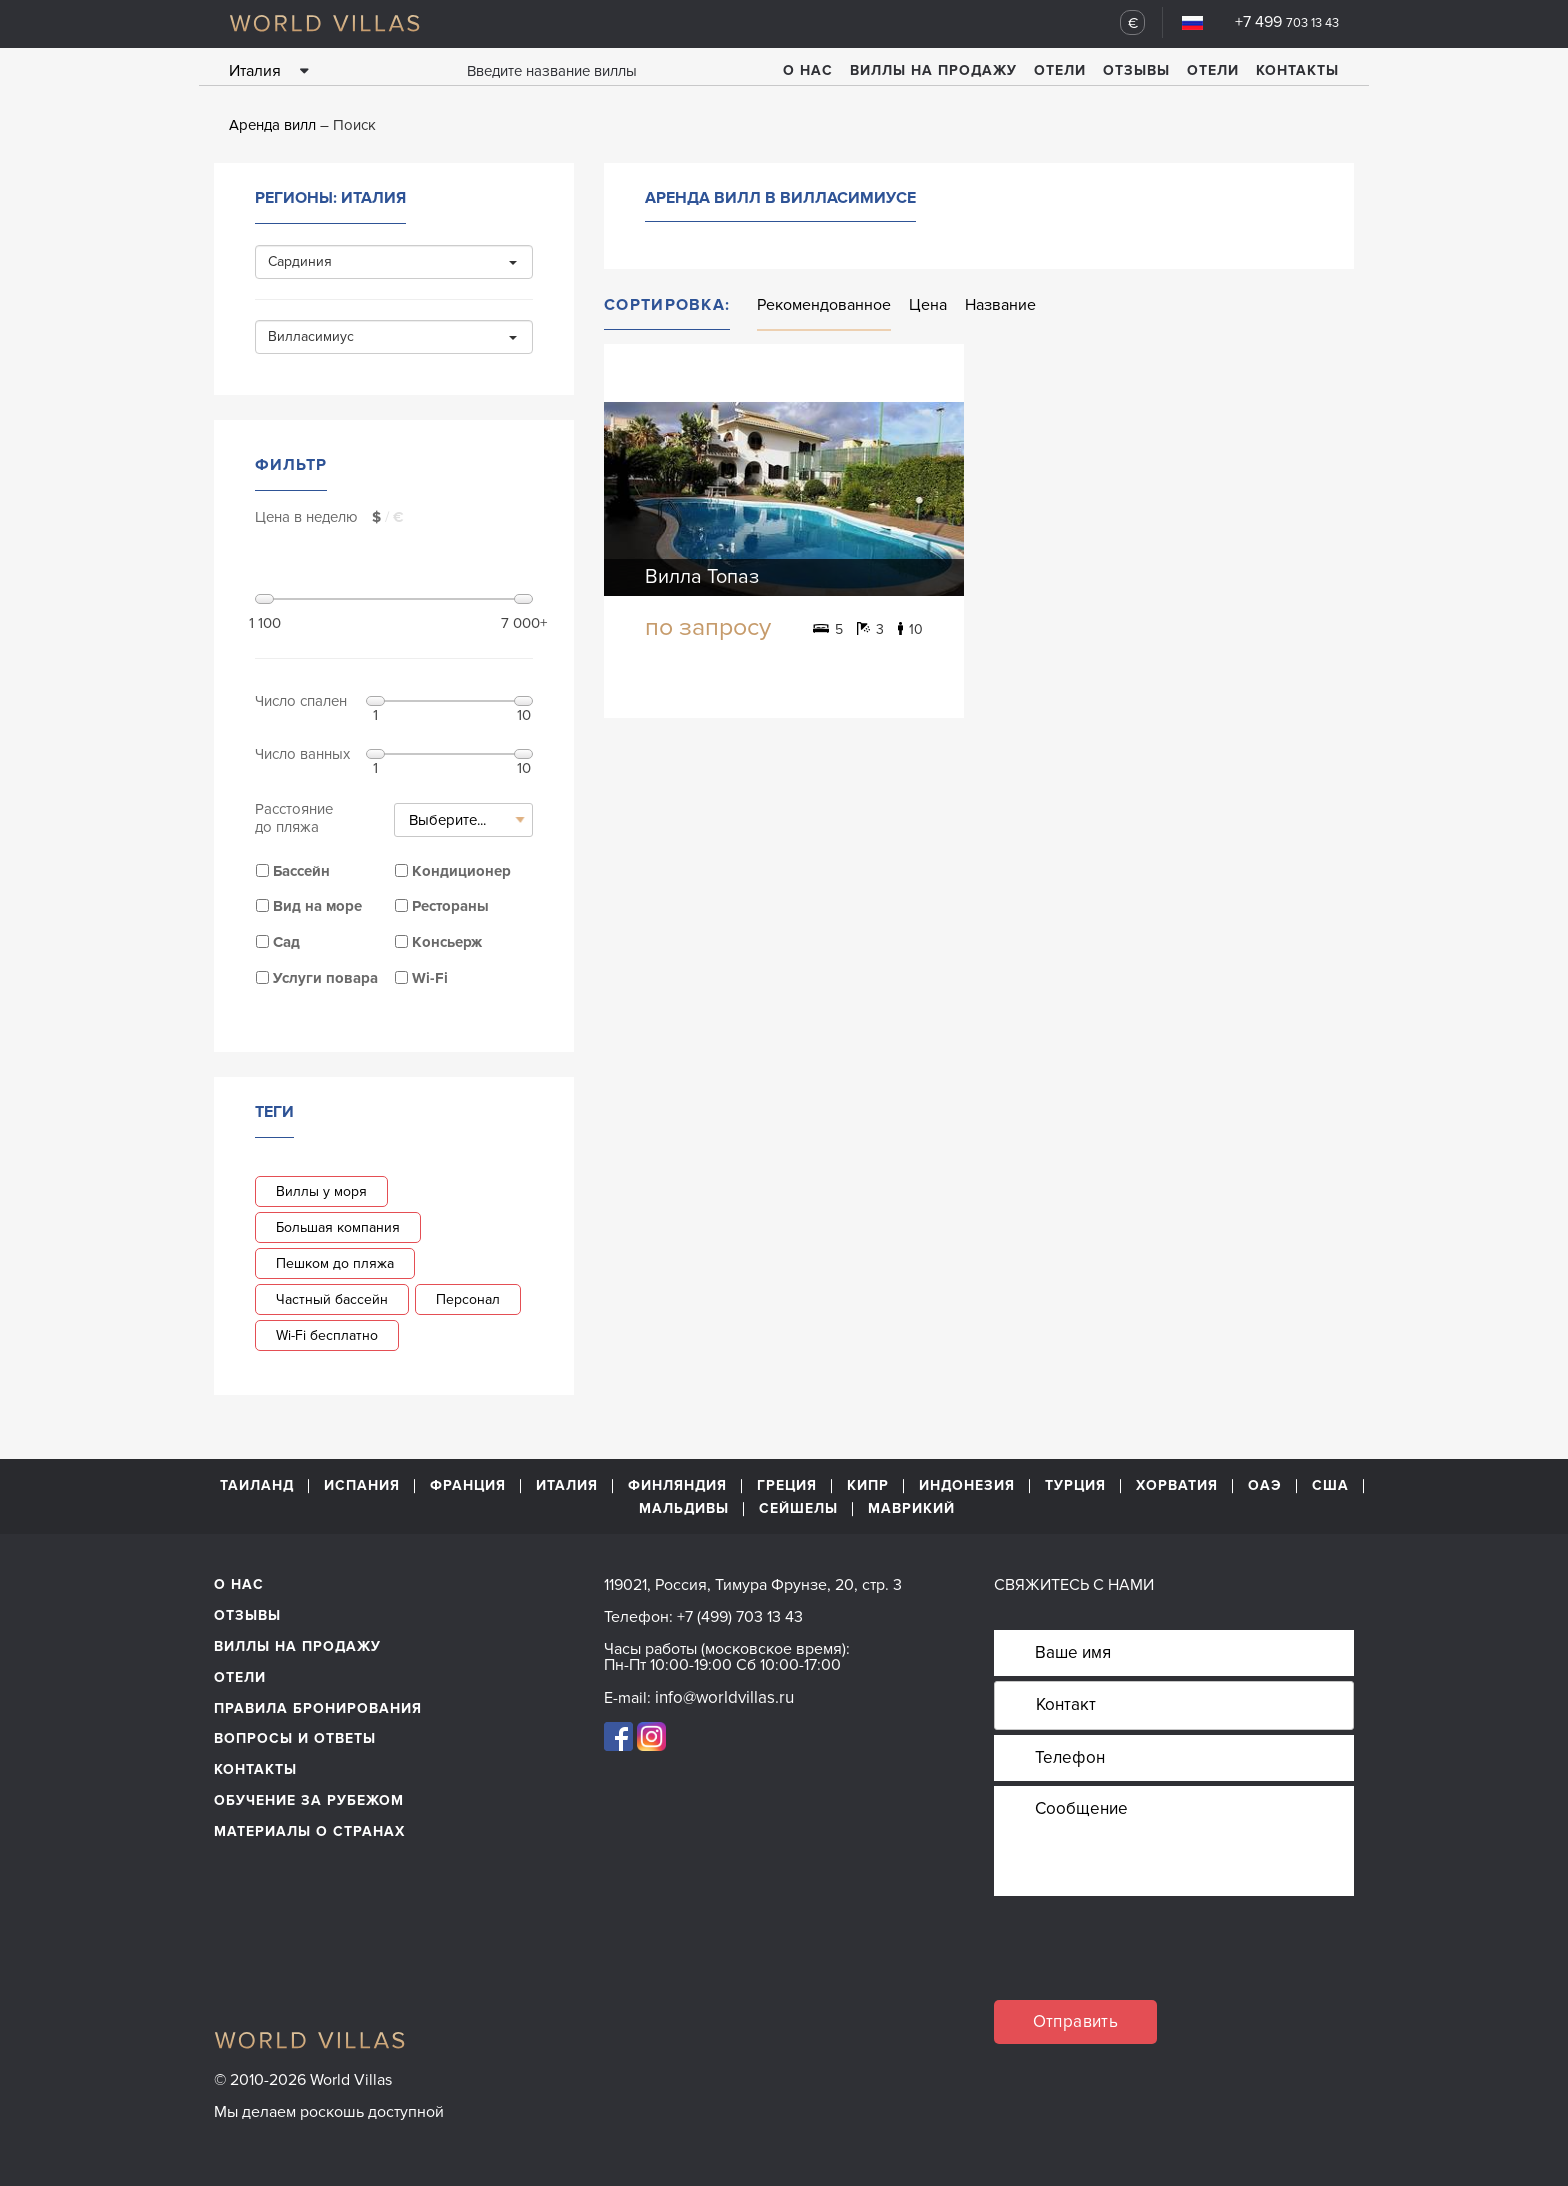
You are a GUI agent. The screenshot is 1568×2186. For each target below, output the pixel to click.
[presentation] (1146, 1961)
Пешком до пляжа (335, 1263)
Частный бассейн (332, 1299)
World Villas (324, 23)
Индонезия (967, 1486)
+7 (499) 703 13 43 (740, 1617)
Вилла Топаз (702, 577)
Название (1000, 305)
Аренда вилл (272, 125)
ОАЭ (1265, 1486)
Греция (787, 1486)
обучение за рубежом (309, 1800)
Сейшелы (798, 1509)
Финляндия (677, 1486)
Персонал (468, 1299)
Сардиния (392, 261)
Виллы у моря (321, 1191)
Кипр (868, 1486)
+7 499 (1287, 22)
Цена (928, 305)
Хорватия (1177, 1486)
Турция (1075, 1486)
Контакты (1297, 70)
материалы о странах (309, 1831)
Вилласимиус (392, 336)
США (1330, 1486)
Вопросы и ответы (295, 1738)
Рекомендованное (824, 305)
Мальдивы (684, 1509)
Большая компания (338, 1227)
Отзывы (1136, 70)
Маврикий (911, 1509)
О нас (808, 70)
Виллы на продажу (933, 70)
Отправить (1076, 2021)
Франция (468, 1486)
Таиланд (257, 1486)
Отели (1060, 70)
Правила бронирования (318, 1708)
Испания (362, 1486)
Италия (567, 1486)
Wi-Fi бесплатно (327, 1335)
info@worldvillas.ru (724, 1697)
